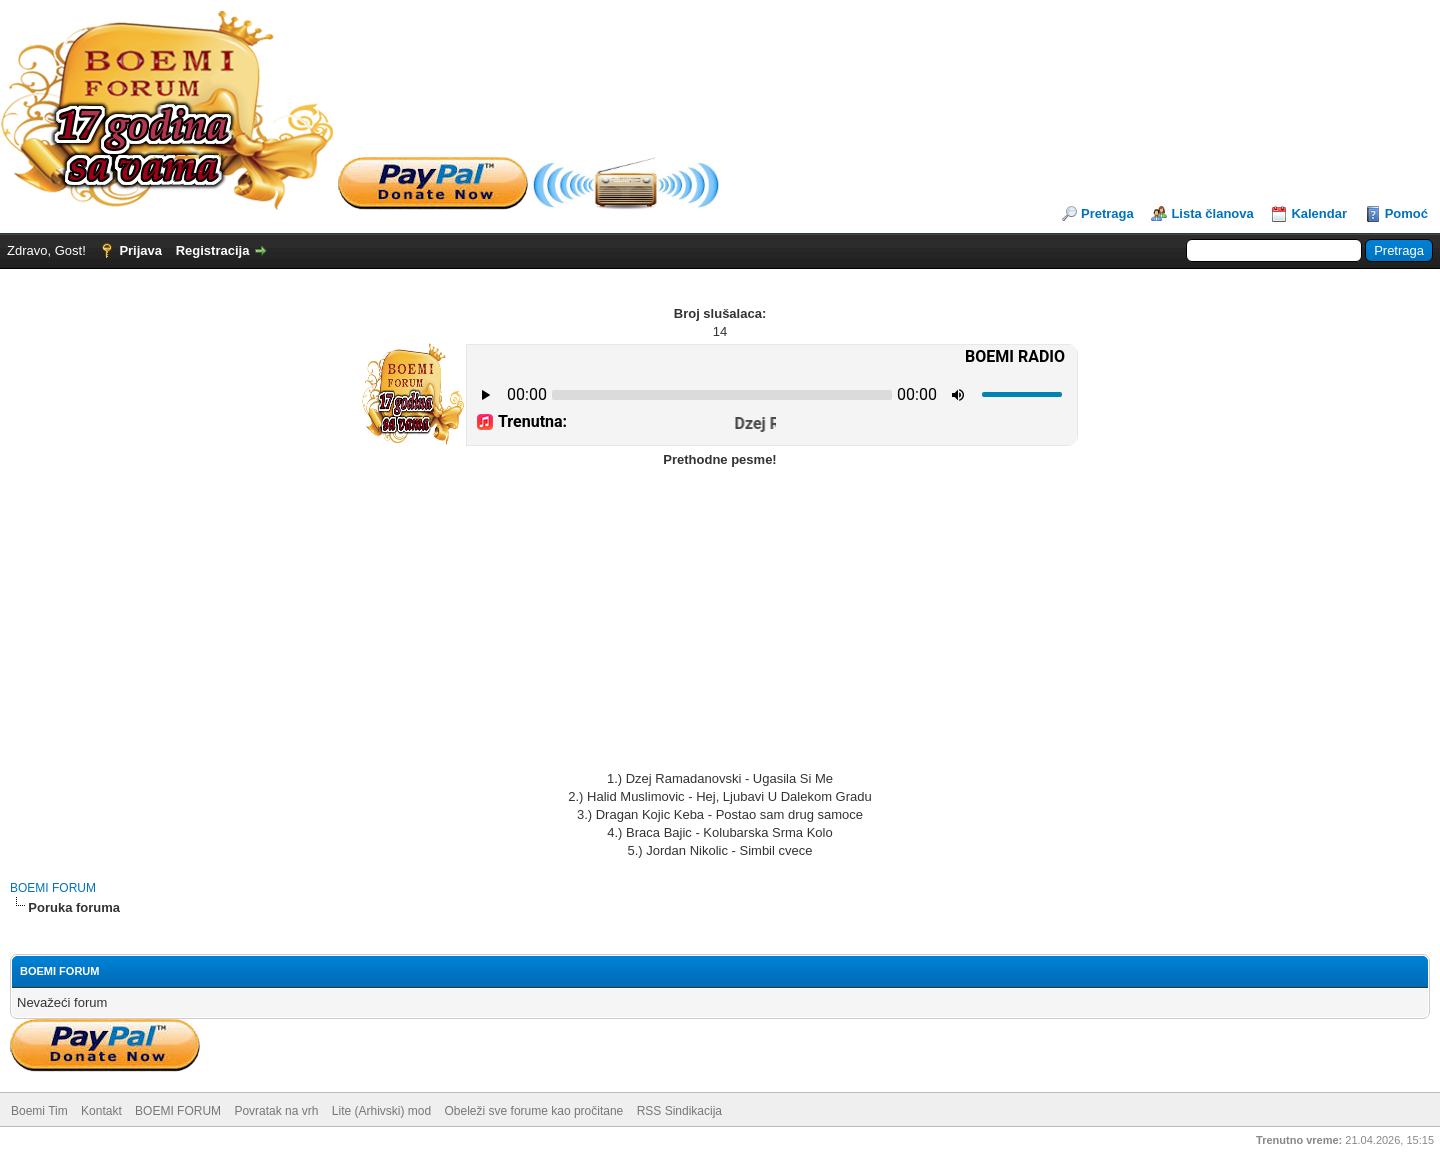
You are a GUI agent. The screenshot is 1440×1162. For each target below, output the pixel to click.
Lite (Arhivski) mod (381, 1111)
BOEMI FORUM (53, 888)
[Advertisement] (720, 620)
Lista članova (1212, 213)
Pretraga (1107, 213)
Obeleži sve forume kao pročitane (534, 1111)
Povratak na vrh (276, 1111)
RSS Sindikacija (679, 1111)
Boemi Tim (39, 1111)
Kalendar (1319, 213)
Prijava (140, 250)
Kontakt (101, 1111)
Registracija (213, 250)
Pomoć (1406, 213)
